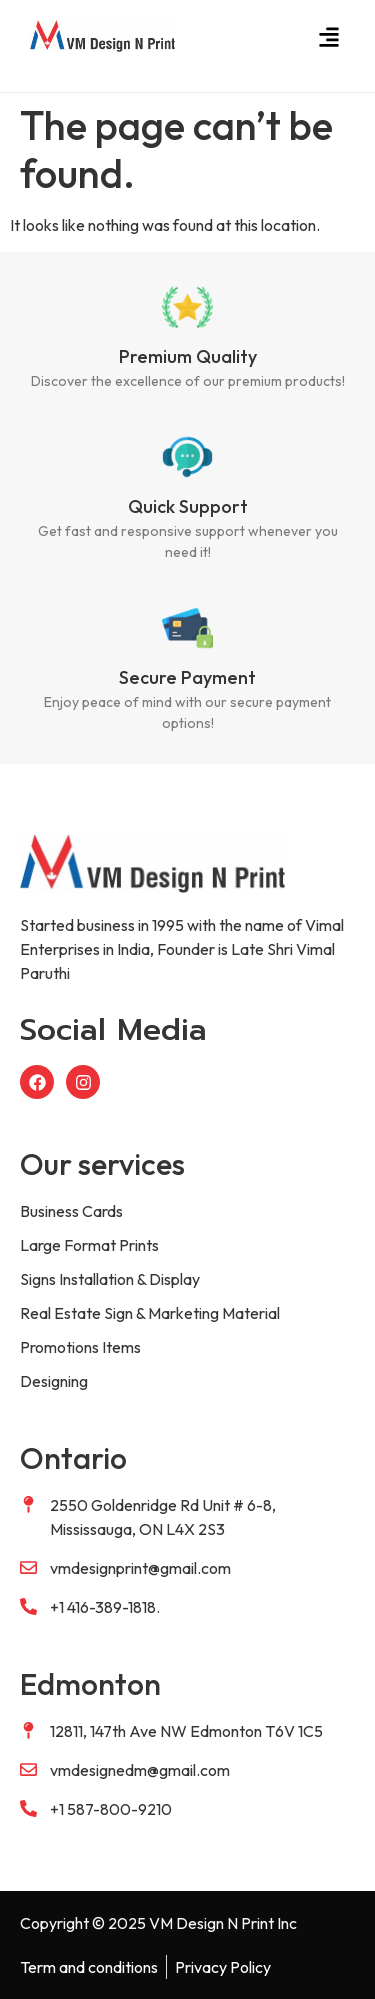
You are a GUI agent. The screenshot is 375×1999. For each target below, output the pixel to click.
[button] (328, 36)
